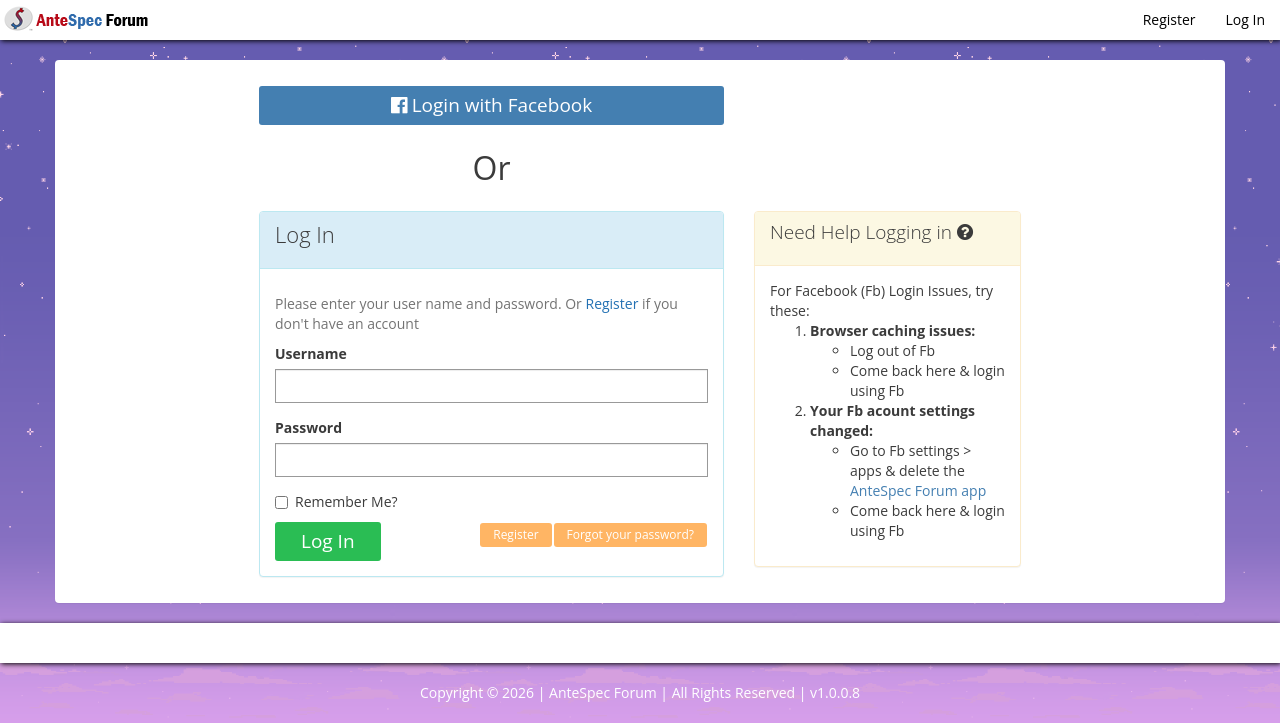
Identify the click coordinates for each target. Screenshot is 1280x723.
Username (311, 353)
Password (308, 427)
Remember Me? (336, 501)
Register (1169, 19)
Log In (1245, 19)
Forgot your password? (630, 534)
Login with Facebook (491, 105)
